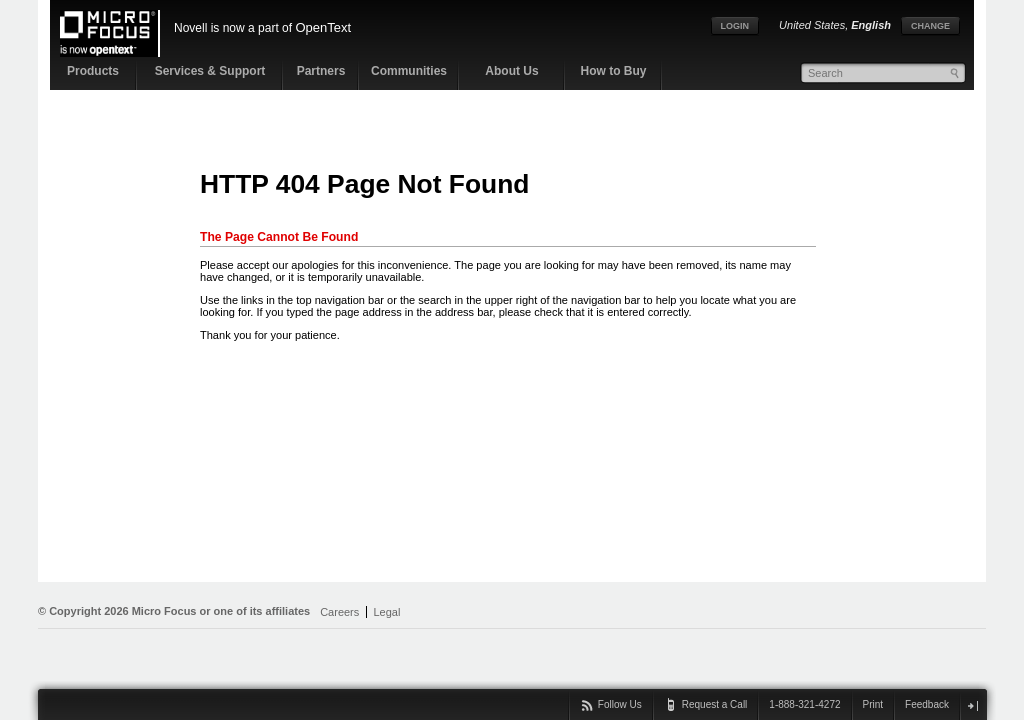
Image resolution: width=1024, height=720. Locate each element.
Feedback (927, 704)
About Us (511, 71)
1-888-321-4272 (804, 704)
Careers (339, 612)
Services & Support (210, 71)
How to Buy (614, 71)
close (972, 705)
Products (93, 71)
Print (873, 704)
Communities (409, 71)
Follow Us (620, 704)
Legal (386, 612)
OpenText (323, 27)
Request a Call (715, 704)
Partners (321, 71)
